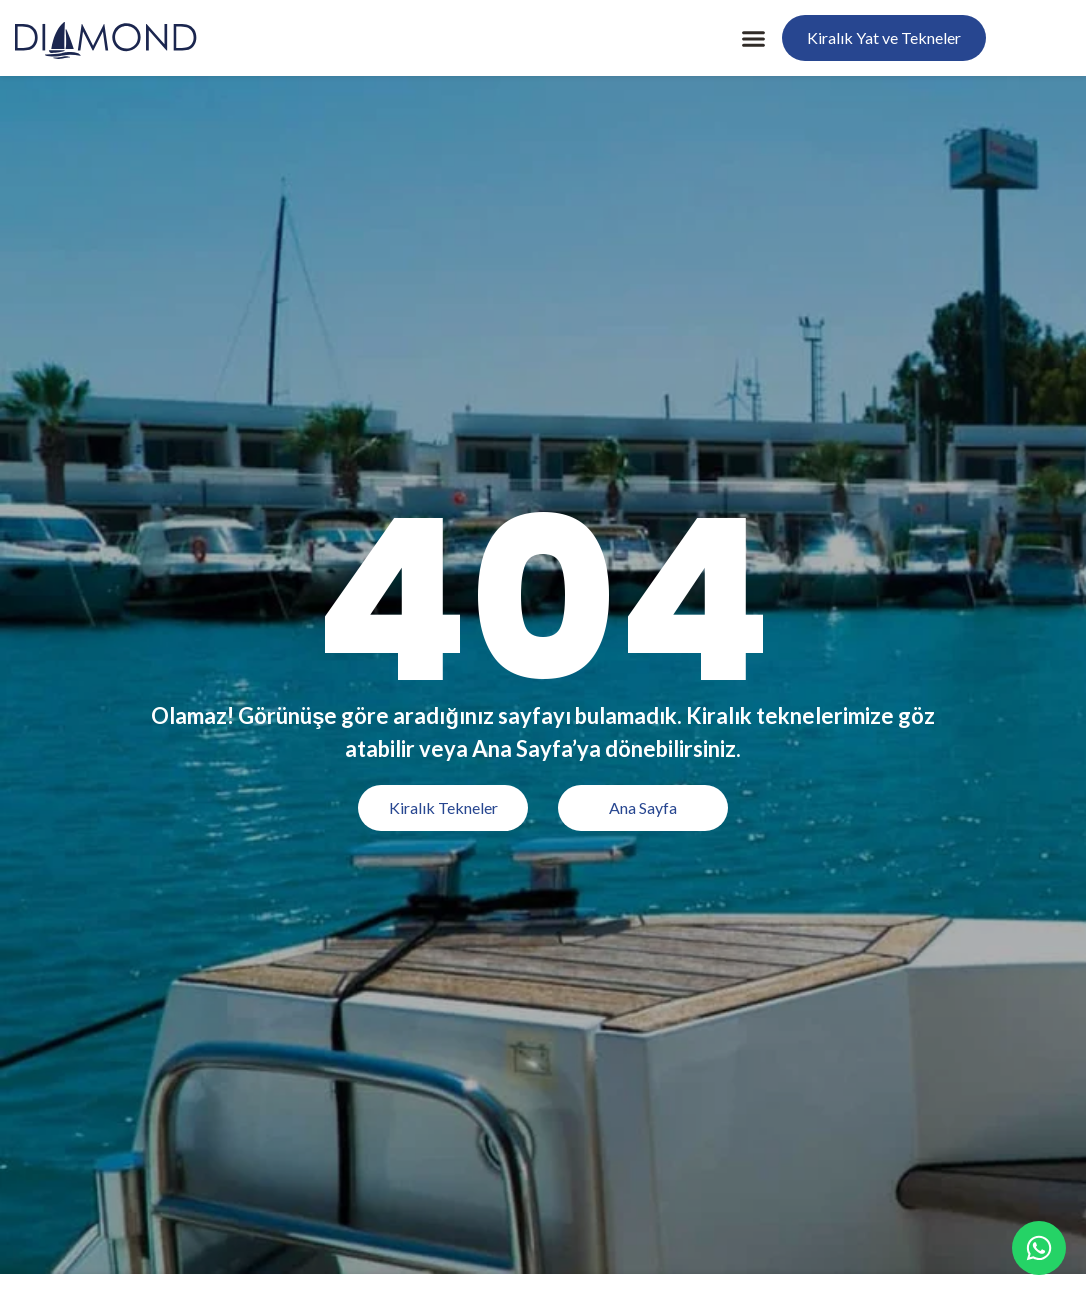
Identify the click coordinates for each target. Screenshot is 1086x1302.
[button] (754, 38)
